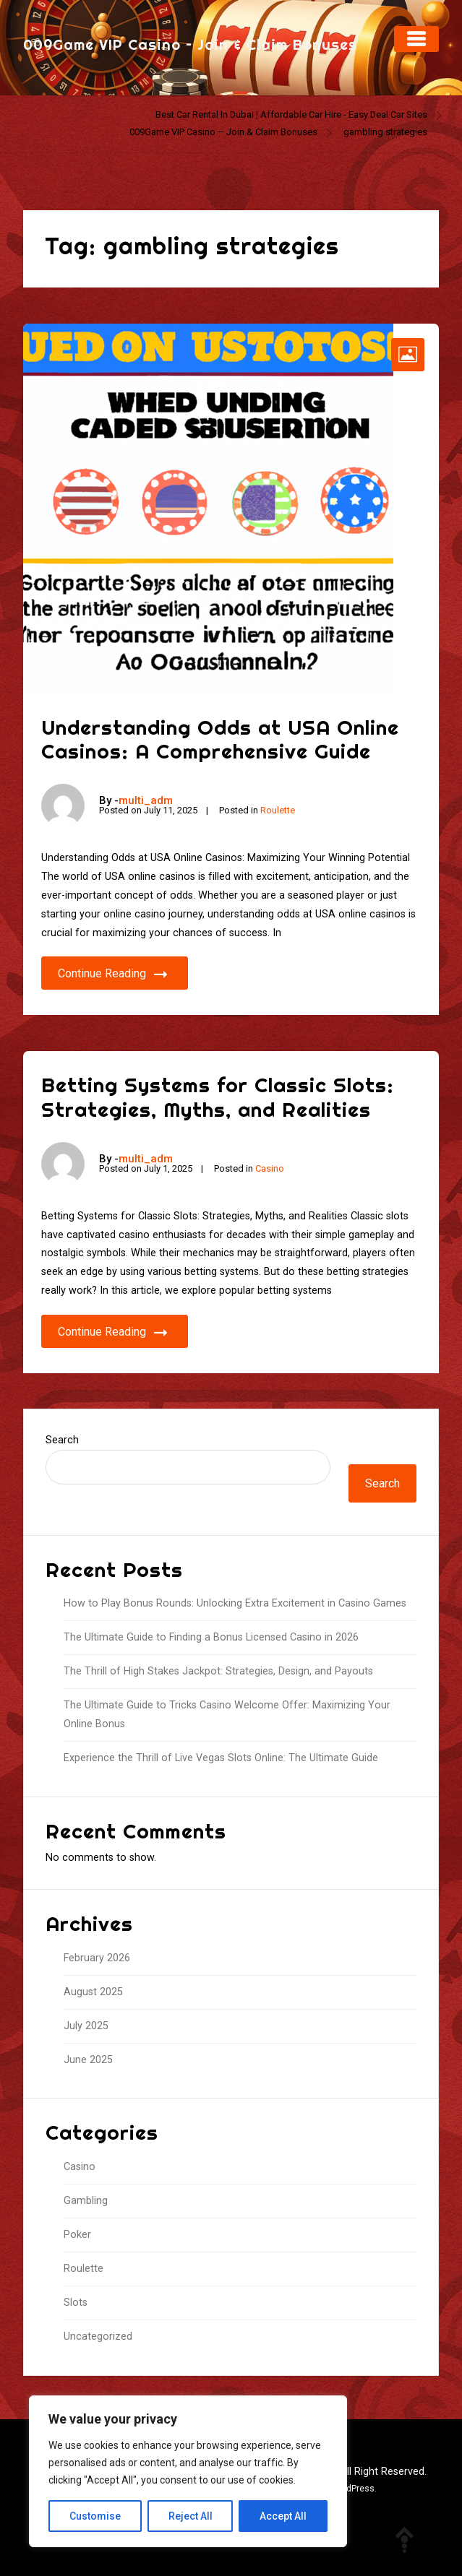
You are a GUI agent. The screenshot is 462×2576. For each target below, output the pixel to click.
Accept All (283, 2516)
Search (62, 1440)
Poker (77, 2235)
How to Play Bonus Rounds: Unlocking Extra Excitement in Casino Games (235, 1603)
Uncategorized (98, 2336)
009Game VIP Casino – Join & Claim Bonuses (190, 44)
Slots (75, 2302)
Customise (95, 2516)
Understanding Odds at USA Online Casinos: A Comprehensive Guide (220, 739)
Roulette (277, 810)
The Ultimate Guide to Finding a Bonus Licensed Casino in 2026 (211, 1637)
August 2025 (93, 1992)
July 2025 (86, 2026)
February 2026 (97, 1958)
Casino (269, 1168)
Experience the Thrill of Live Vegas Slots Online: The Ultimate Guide (221, 1758)
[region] (188, 2471)
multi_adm (146, 800)
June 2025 (88, 2060)
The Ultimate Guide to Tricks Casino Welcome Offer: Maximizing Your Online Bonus (227, 1714)
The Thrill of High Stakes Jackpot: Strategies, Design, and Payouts (218, 1671)
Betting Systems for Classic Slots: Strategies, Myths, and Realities (217, 1097)
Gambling (86, 2201)
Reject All (190, 2516)
